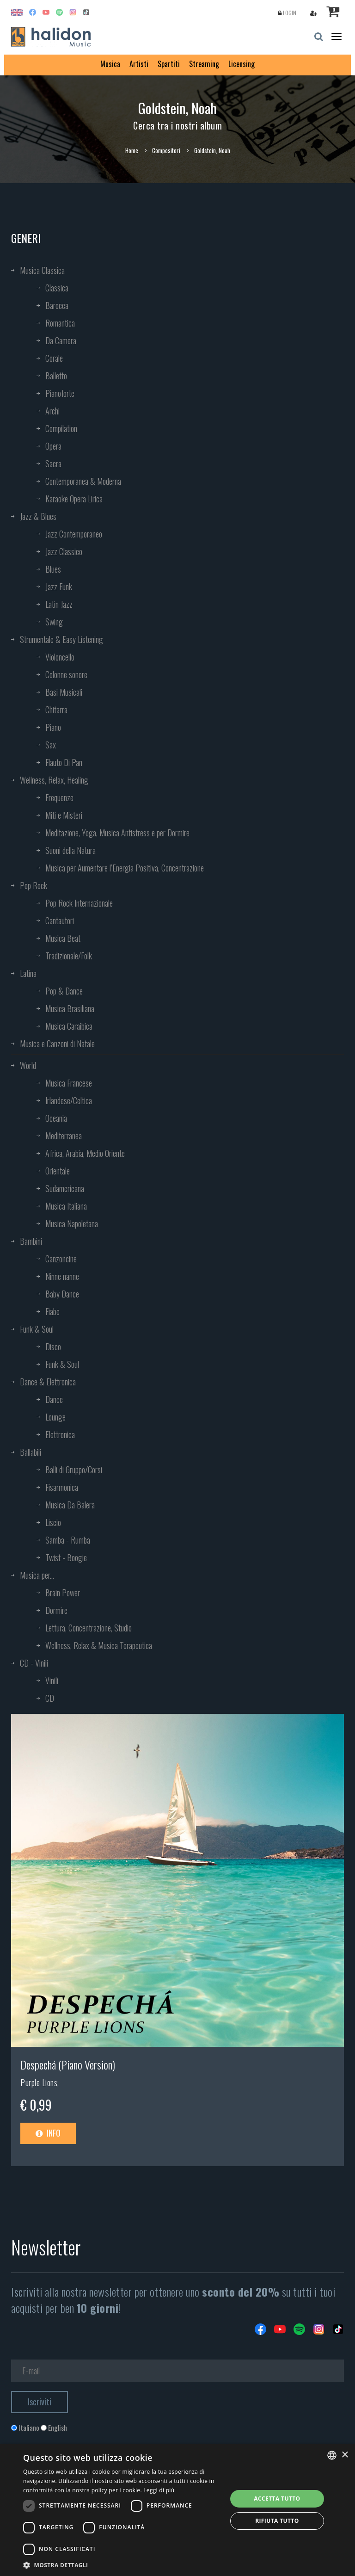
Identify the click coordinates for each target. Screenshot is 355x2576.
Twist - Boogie (66, 1557)
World (28, 1065)
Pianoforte (59, 393)
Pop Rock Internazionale (79, 903)
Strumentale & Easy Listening (61, 639)
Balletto (56, 376)
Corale (54, 358)
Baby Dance (62, 1294)
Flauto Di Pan (63, 762)
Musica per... (37, 1575)
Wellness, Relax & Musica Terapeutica (98, 1645)
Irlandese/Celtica (68, 1100)
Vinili (51, 1680)
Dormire (56, 1610)
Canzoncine (61, 1259)
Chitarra (56, 710)
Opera (53, 446)
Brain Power (62, 1593)
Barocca (56, 305)
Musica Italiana (66, 1206)
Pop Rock (33, 885)
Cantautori (59, 920)
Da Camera (60, 340)
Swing (54, 622)
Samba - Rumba (67, 1540)
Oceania (56, 1118)
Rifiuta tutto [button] (277, 2521)
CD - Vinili (34, 1663)
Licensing (241, 63)
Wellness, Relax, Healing (54, 780)
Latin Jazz (59, 604)
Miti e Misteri (63, 815)
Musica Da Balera (70, 1505)
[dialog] (177, 2510)
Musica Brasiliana (69, 1008)
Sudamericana (64, 1188)
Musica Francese (68, 1083)
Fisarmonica (61, 1487)
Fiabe (52, 1311)
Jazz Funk (58, 587)
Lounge (55, 1417)
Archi (52, 411)
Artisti (138, 63)
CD (49, 1698)
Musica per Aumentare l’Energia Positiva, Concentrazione (124, 868)
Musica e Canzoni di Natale (57, 1044)
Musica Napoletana (71, 1223)
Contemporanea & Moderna (83, 481)
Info (48, 2133)
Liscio (53, 1522)
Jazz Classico (63, 551)
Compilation (61, 428)
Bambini (31, 1241)
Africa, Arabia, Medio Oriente (85, 1153)
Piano (53, 727)
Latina (28, 973)
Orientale (57, 1171)
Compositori (166, 150)
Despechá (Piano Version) (67, 2064)
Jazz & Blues (38, 516)
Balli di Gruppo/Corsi (73, 1470)
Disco (53, 1347)
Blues (53, 569)
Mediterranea (63, 1136)
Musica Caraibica (68, 1026)
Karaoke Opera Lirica (74, 499)
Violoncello (59, 657)
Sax (50, 745)
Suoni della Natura (70, 850)
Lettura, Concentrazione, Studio (88, 1628)
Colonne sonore (66, 674)
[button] (122, 2564)
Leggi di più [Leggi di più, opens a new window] (158, 2490)
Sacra (53, 463)
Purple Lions (38, 2082)
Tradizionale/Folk (68, 956)
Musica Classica (42, 270)
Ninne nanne (62, 1276)
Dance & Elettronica (48, 1382)
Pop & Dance (64, 991)
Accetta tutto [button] (277, 2498)
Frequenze (59, 797)
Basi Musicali (63, 692)
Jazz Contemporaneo (73, 534)
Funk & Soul (37, 1329)
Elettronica (60, 1434)
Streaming (204, 63)
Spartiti (169, 63)
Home (131, 150)
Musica (110, 63)
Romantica (60, 323)
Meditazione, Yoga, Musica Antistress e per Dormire (117, 833)
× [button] (344, 2455)
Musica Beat (62, 938)
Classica (56, 288)
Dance (54, 1399)
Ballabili (30, 1452)
